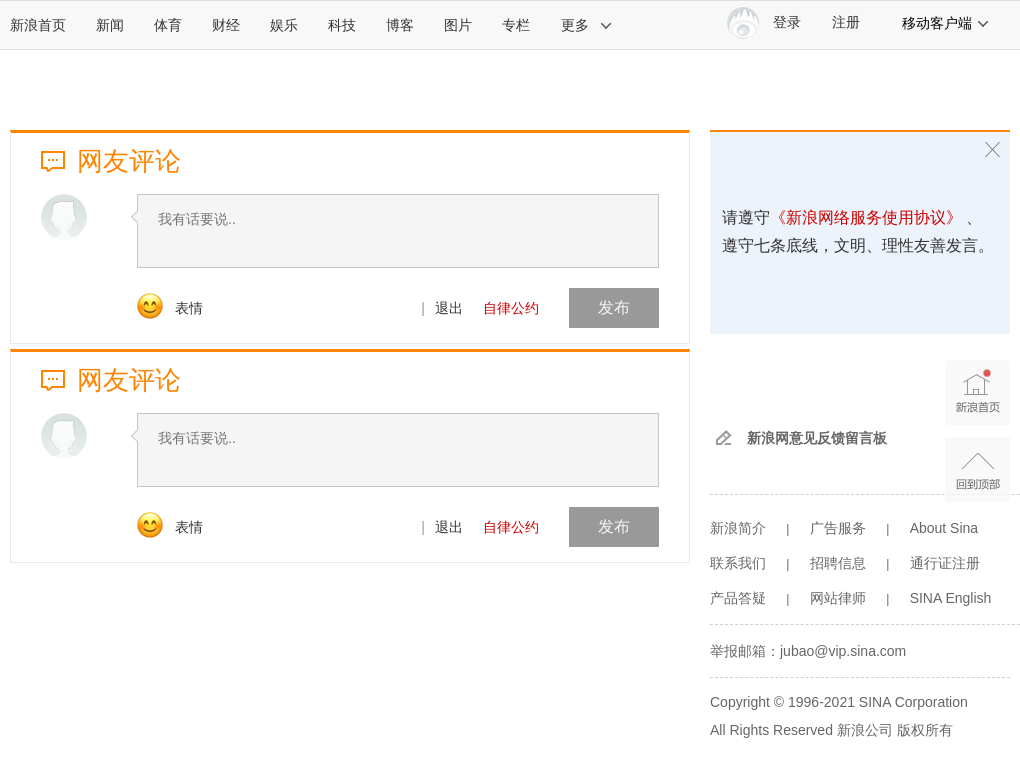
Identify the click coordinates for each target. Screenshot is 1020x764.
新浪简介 (738, 528)
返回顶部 (977, 469)
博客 (400, 25)
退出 (449, 308)
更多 (587, 25)
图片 (458, 25)
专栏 (516, 25)
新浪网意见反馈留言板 (817, 438)
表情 (189, 308)
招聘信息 (838, 563)
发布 (614, 307)
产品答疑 (738, 598)
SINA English (951, 598)
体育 (168, 25)
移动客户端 (946, 23)
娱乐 (284, 25)
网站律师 (838, 598)
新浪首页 (38, 25)
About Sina (944, 528)
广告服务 (838, 528)
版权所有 (925, 730)
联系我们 (738, 563)
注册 (846, 22)
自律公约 (511, 308)
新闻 (110, 25)
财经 (226, 25)
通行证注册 (945, 563)
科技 (342, 25)
